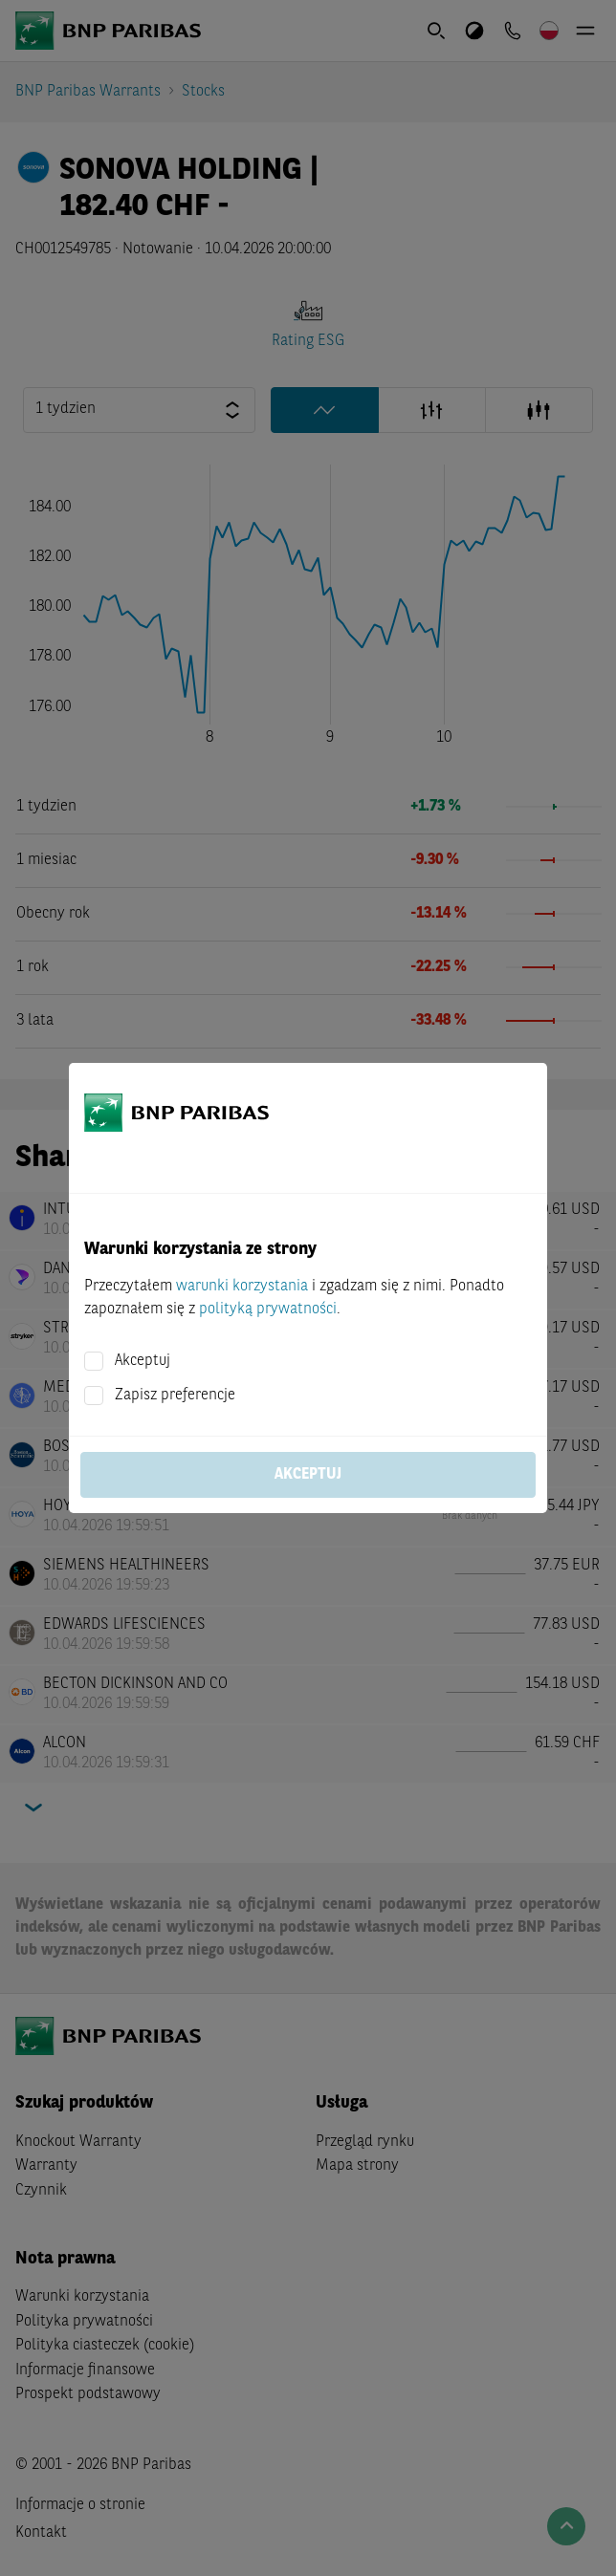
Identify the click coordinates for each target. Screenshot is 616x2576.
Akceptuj (142, 1361)
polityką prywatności (268, 1309)
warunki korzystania (242, 1286)
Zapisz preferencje (175, 1395)
